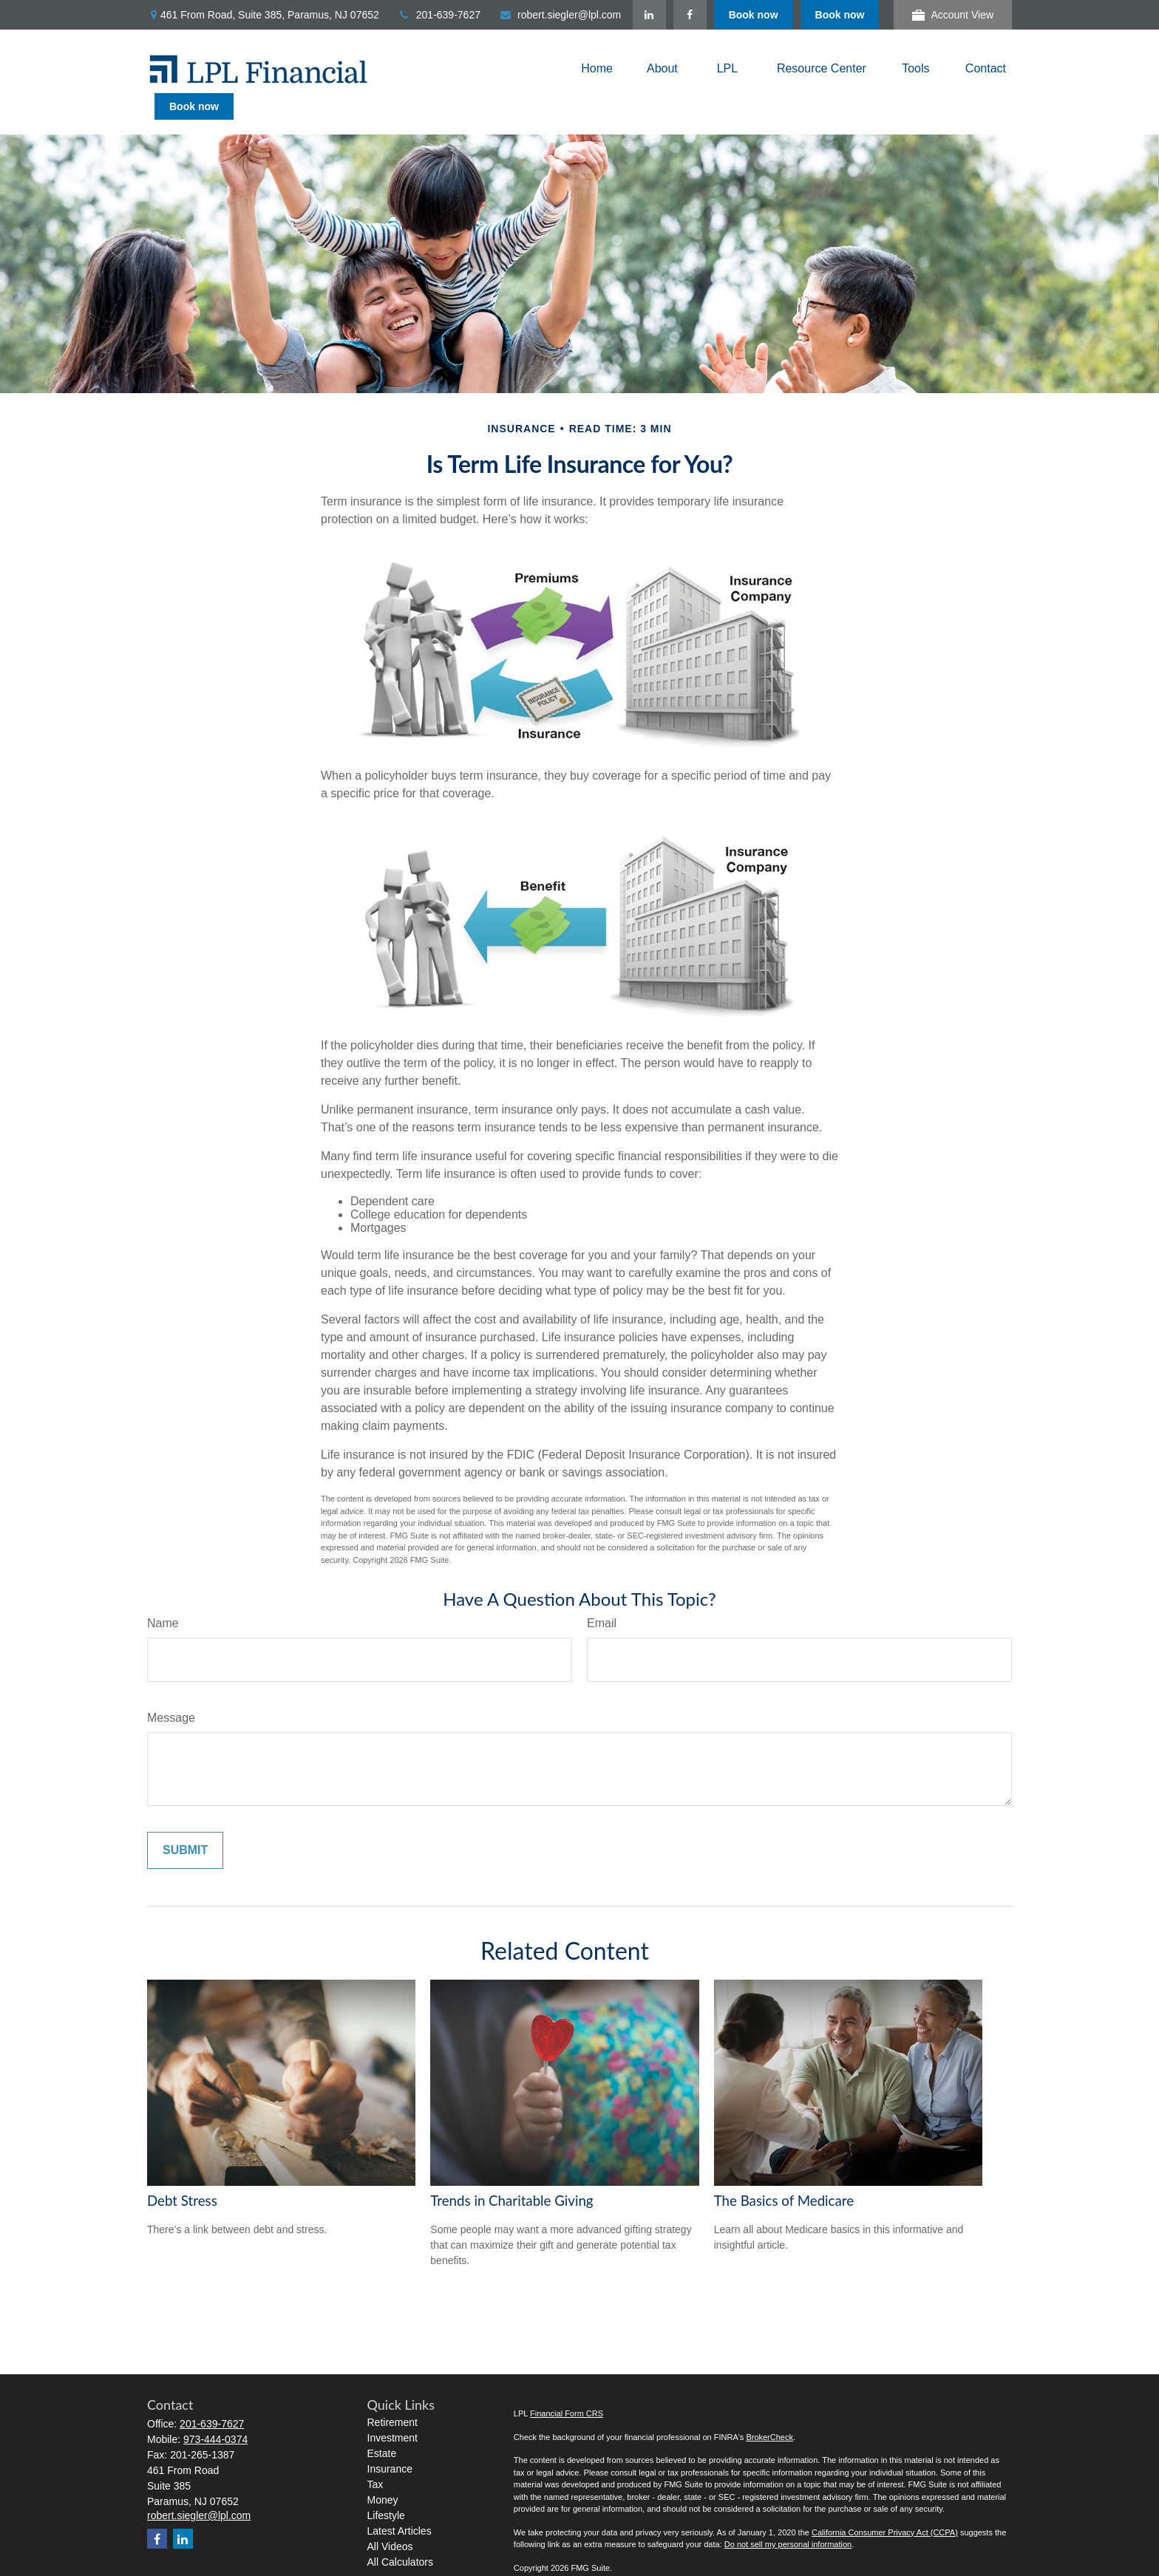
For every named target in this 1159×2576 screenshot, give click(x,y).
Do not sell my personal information (788, 2517)
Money (382, 2473)
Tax (375, 2458)
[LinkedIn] (735, 15)
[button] (597, 69)
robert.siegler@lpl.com (560, 15)
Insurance (389, 2442)
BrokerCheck (769, 2410)
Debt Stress (182, 2174)
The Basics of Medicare (784, 2174)
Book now (840, 15)
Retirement (392, 2396)
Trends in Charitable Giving (511, 2174)
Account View (952, 15)
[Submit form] (185, 1823)
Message (171, 1691)
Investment (392, 2411)
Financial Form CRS (566, 2386)
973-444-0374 (215, 2413)
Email (601, 1596)
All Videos (390, 2520)
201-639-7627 (439, 15)
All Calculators (400, 2535)
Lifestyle (386, 2489)
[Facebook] (776, 15)
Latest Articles (399, 2504)
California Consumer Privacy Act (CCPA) (885, 2505)
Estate (382, 2427)
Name (163, 1596)
